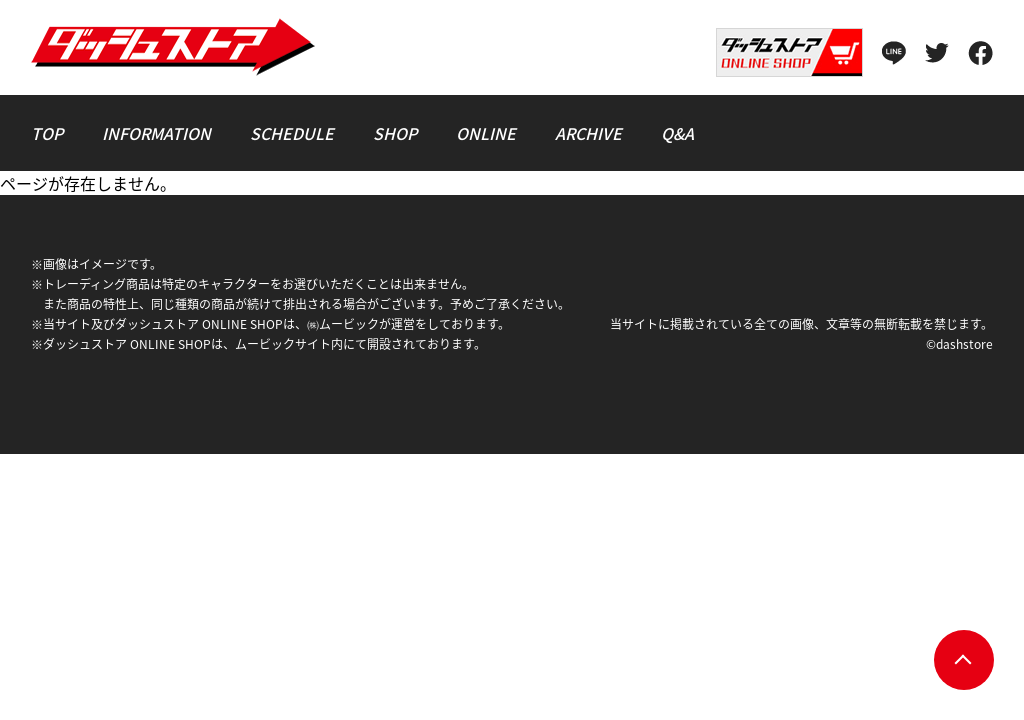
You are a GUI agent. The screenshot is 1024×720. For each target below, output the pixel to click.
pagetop (964, 660)
